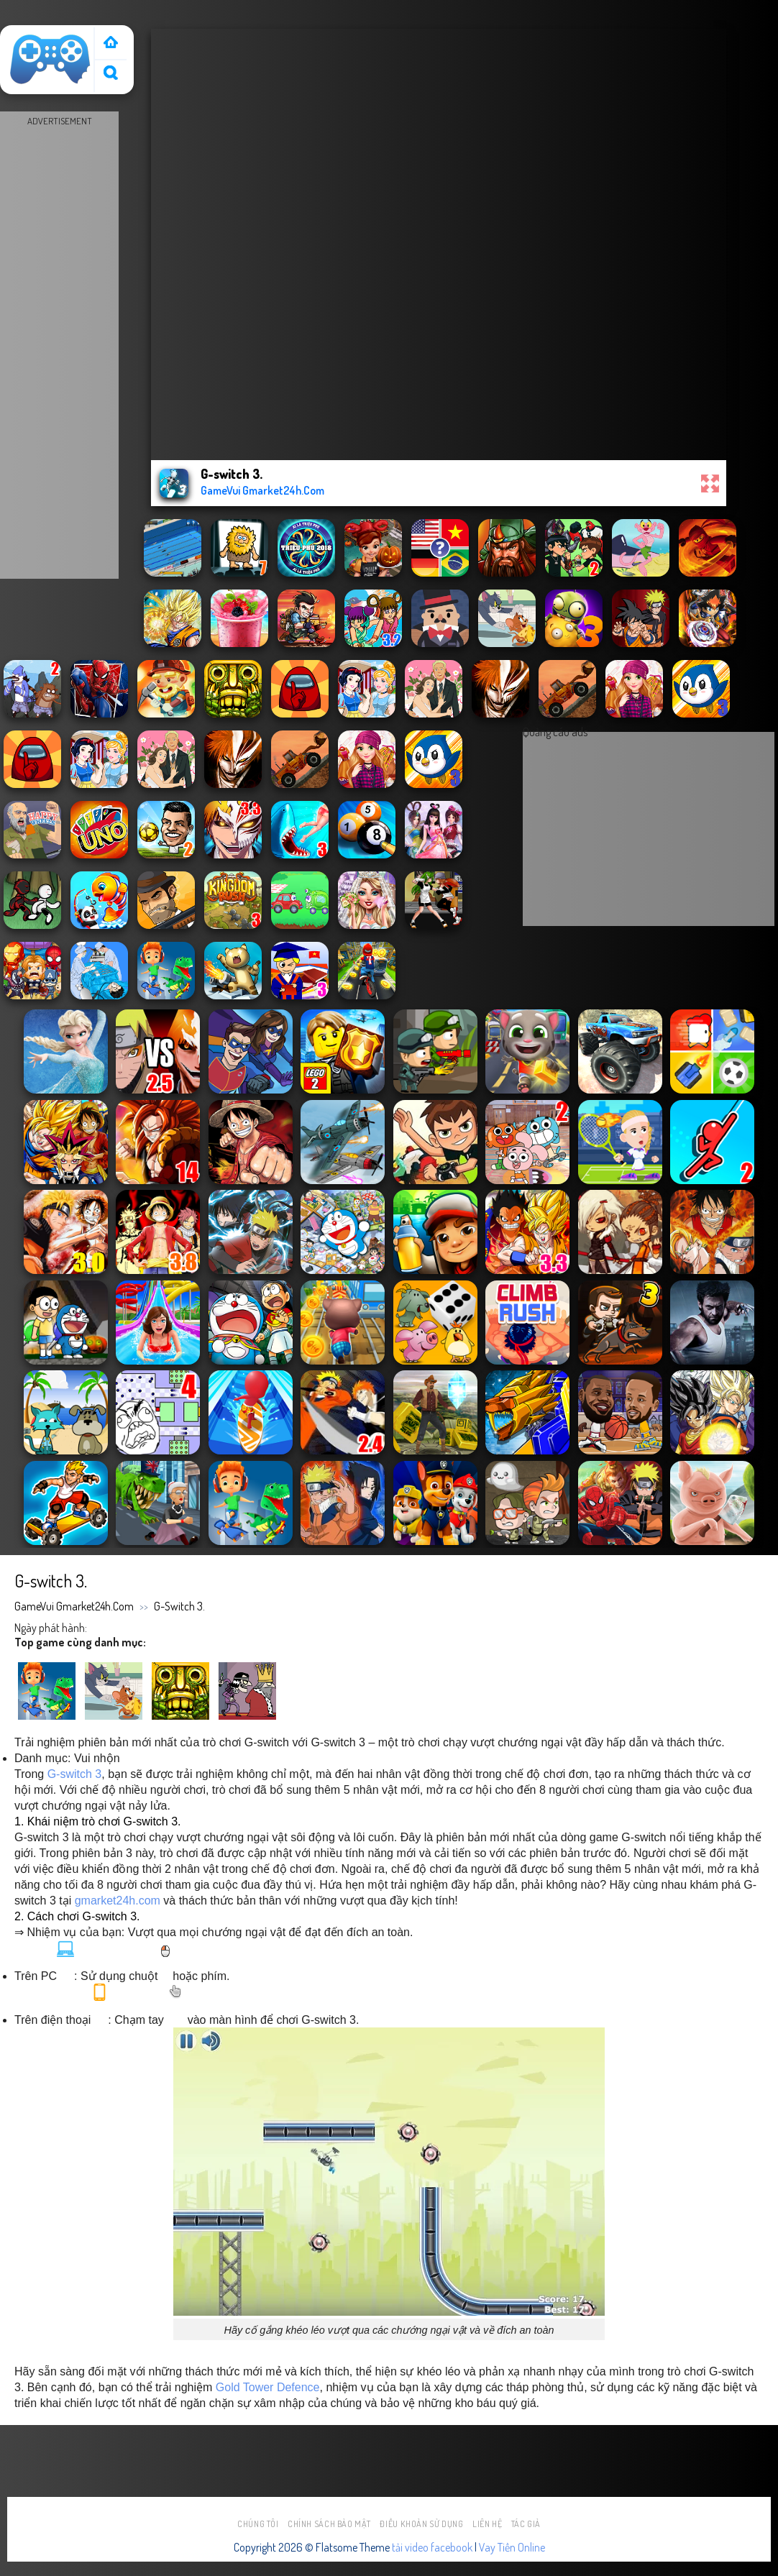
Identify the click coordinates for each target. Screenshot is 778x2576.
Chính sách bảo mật (329, 2523)
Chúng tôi (258, 2523)
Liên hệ (487, 2523)
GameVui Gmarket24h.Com (74, 1606)
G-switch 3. (179, 1606)
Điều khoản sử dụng (421, 2523)
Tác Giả (526, 2523)
